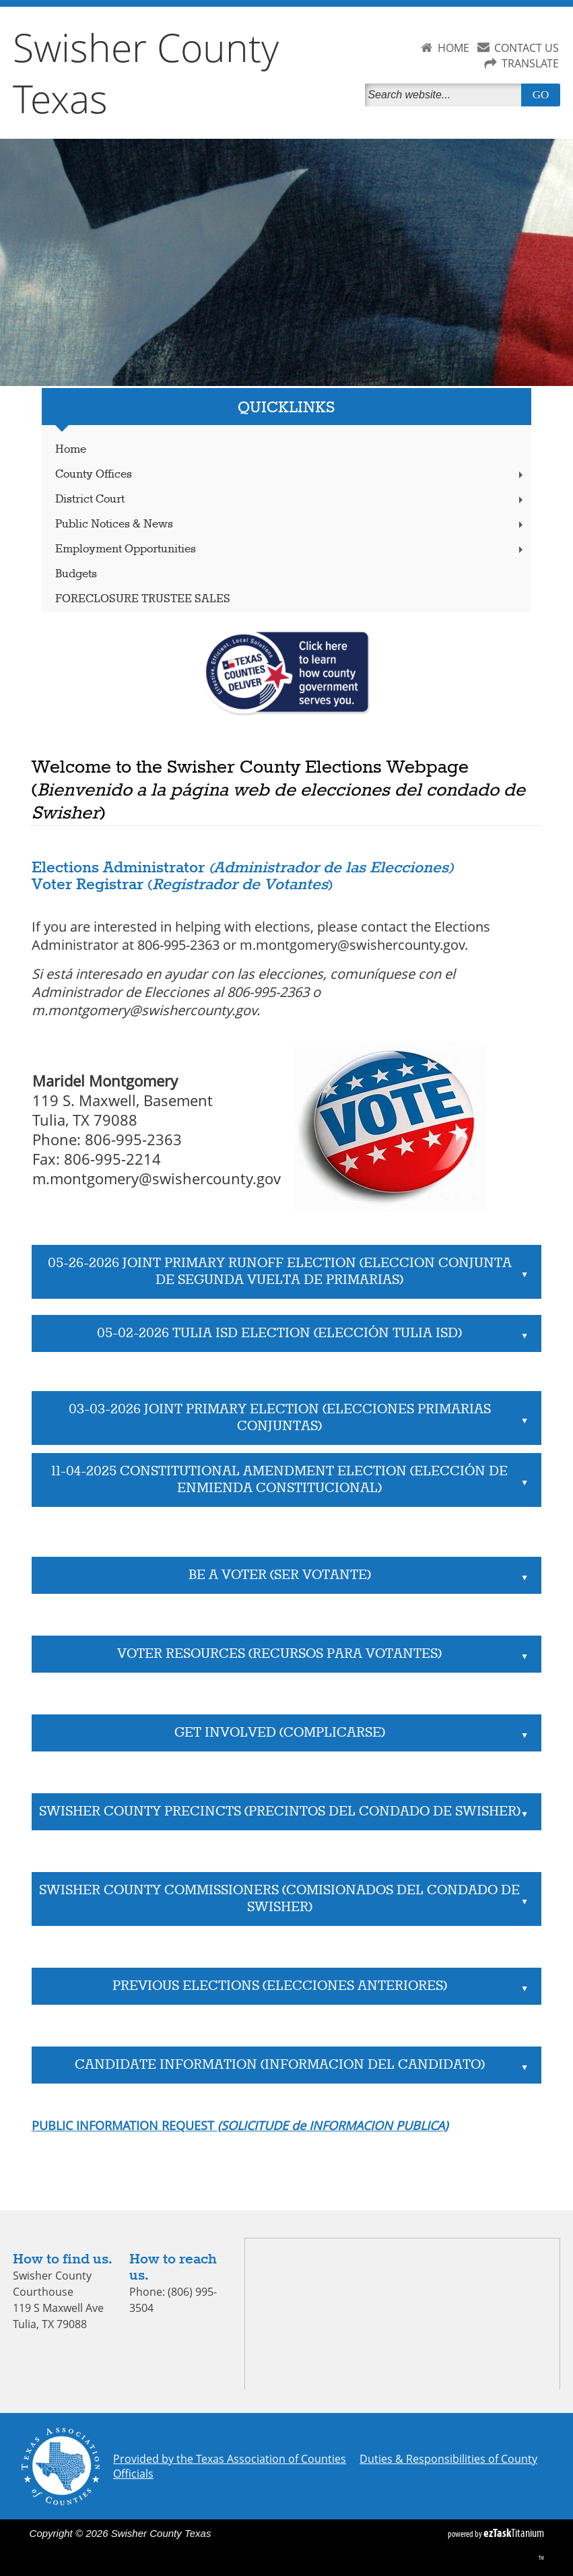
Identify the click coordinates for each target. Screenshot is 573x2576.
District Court (290, 499)
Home (70, 450)
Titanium (513, 2532)
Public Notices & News (290, 524)
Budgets (76, 574)
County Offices (290, 475)
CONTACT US (526, 47)
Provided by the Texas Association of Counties (229, 2458)
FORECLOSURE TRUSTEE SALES (142, 599)
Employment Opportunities (290, 549)
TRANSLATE (530, 63)
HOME (453, 47)
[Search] (446, 95)
